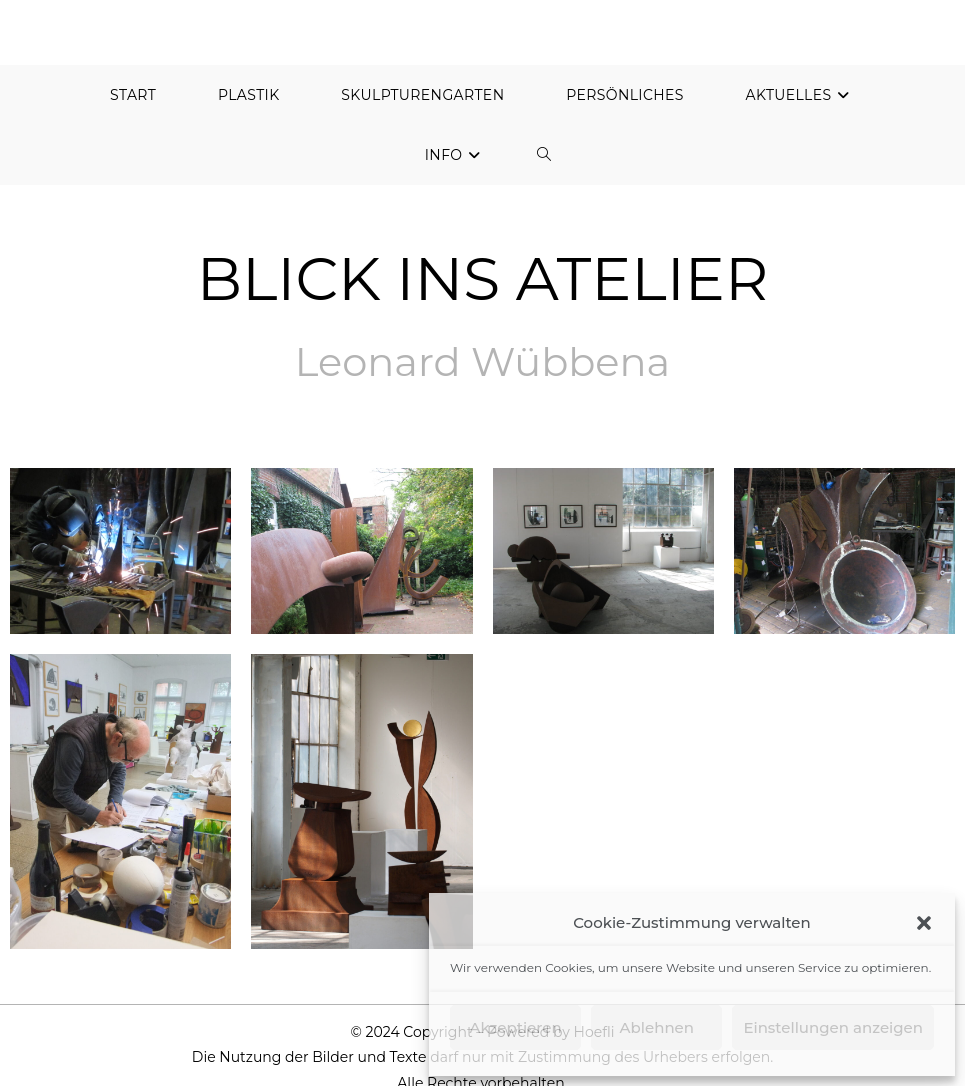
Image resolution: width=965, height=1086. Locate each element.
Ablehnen (657, 1027)
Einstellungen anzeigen (833, 1027)
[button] (924, 923)
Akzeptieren (516, 1027)
